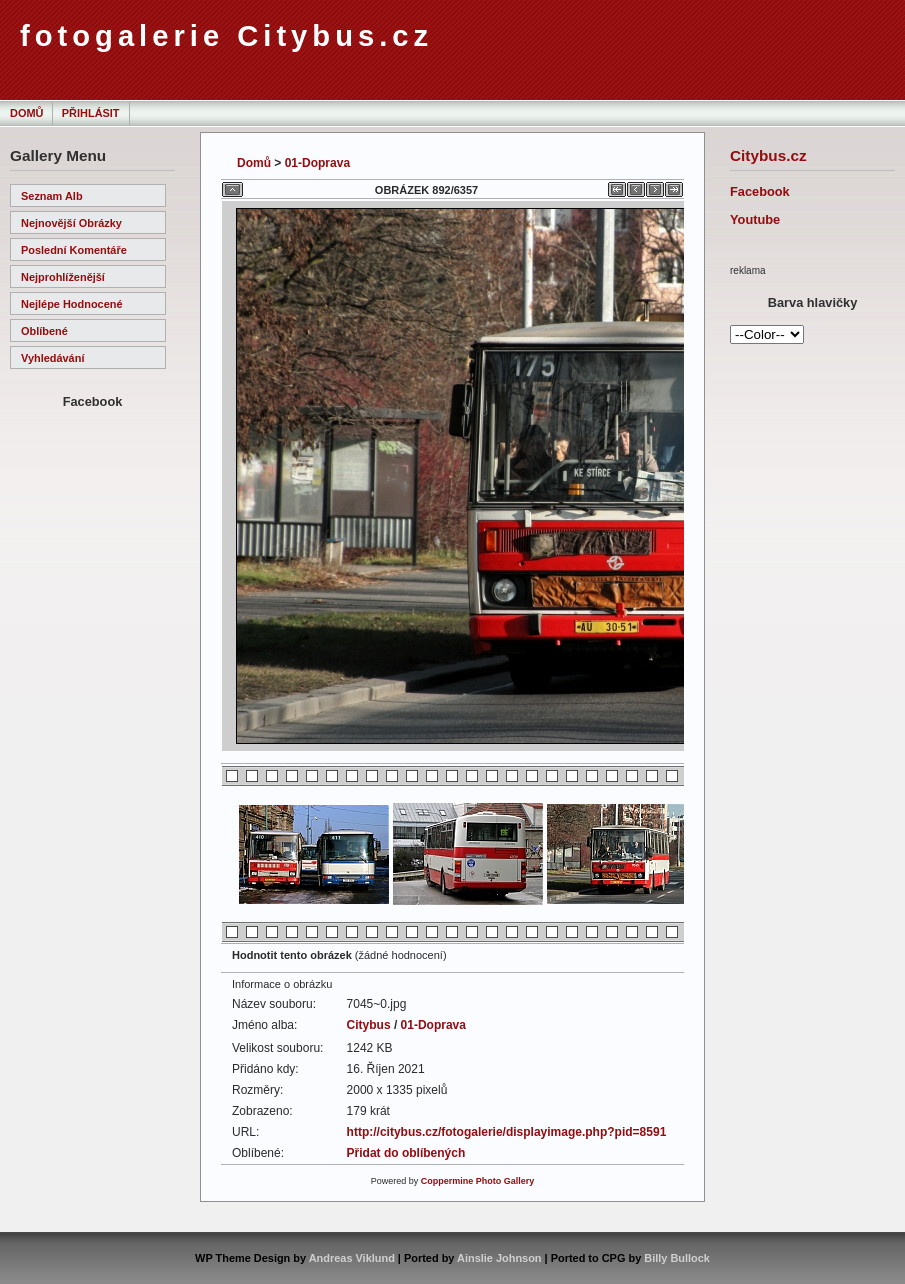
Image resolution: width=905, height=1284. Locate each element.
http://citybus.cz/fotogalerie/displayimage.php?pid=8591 (507, 1132)
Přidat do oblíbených (406, 1153)
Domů (26, 113)
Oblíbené (44, 331)
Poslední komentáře (74, 250)
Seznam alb (52, 196)
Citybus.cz (768, 155)
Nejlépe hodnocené (72, 304)
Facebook (760, 191)
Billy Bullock (677, 1258)
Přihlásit (91, 113)
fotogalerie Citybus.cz (226, 36)
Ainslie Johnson (499, 1258)
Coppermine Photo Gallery (478, 1181)
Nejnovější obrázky (71, 223)
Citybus (369, 1025)
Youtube (755, 219)
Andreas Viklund (352, 1258)
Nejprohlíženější (63, 277)
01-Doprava (317, 163)
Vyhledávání (52, 358)
